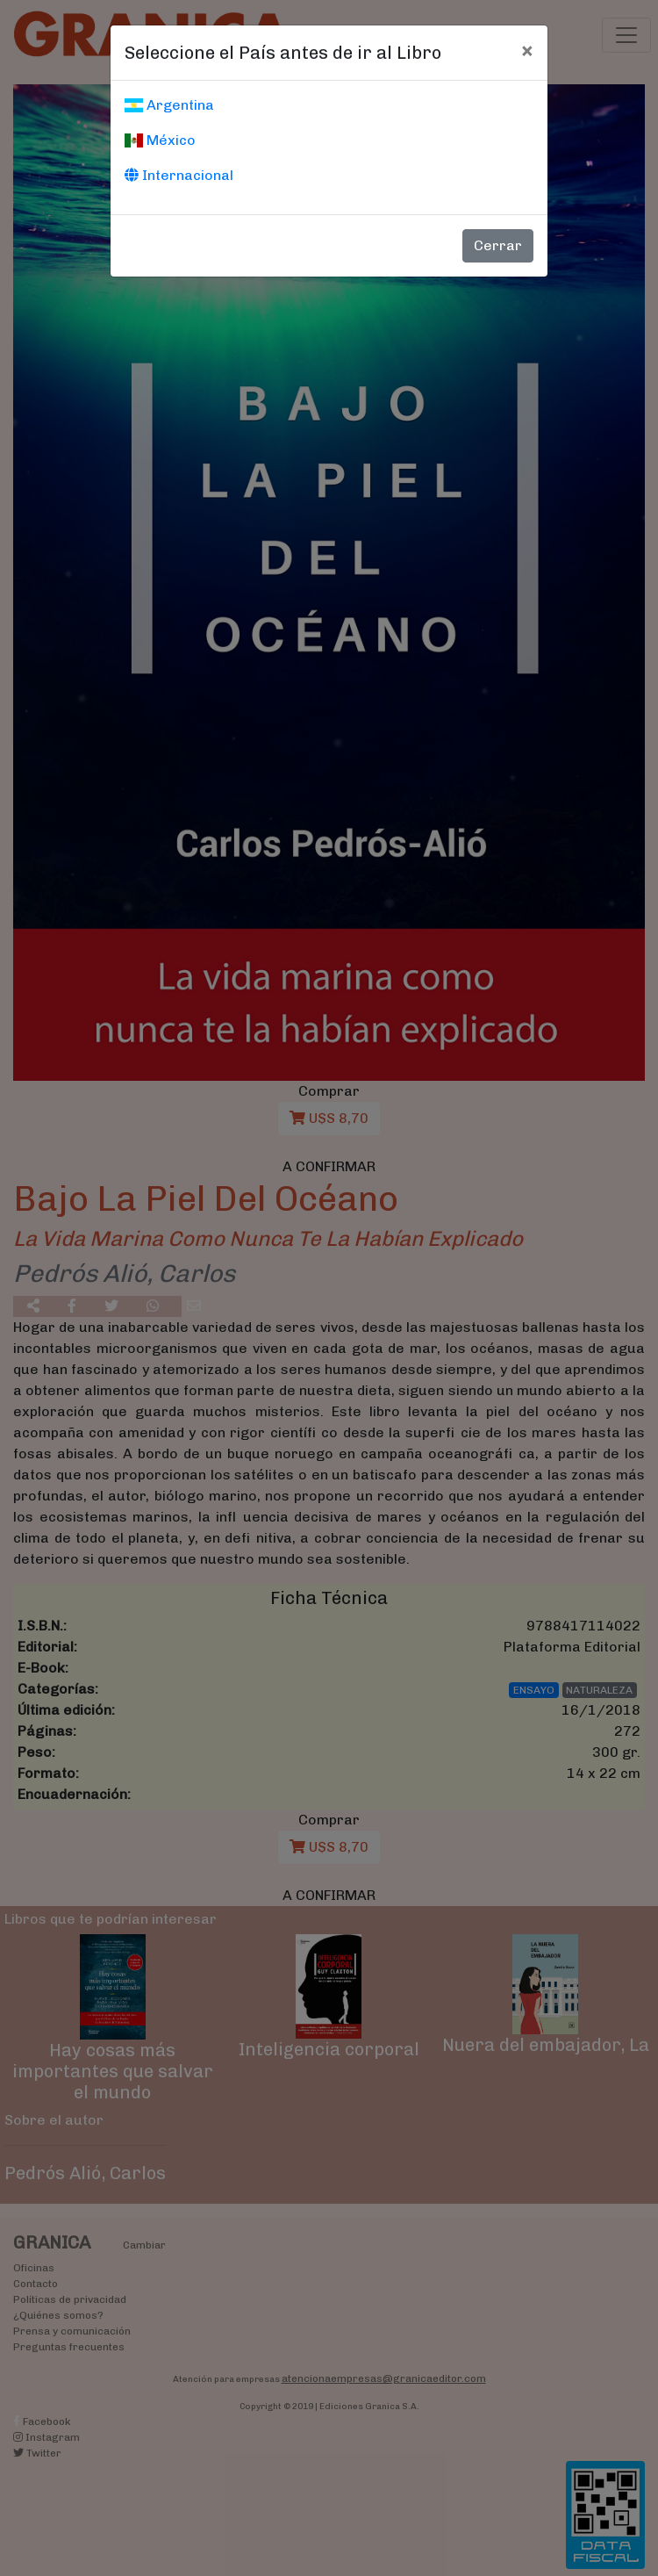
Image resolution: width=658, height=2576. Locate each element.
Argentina (169, 105)
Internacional (179, 175)
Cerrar (498, 245)
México (160, 140)
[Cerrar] (526, 50)
